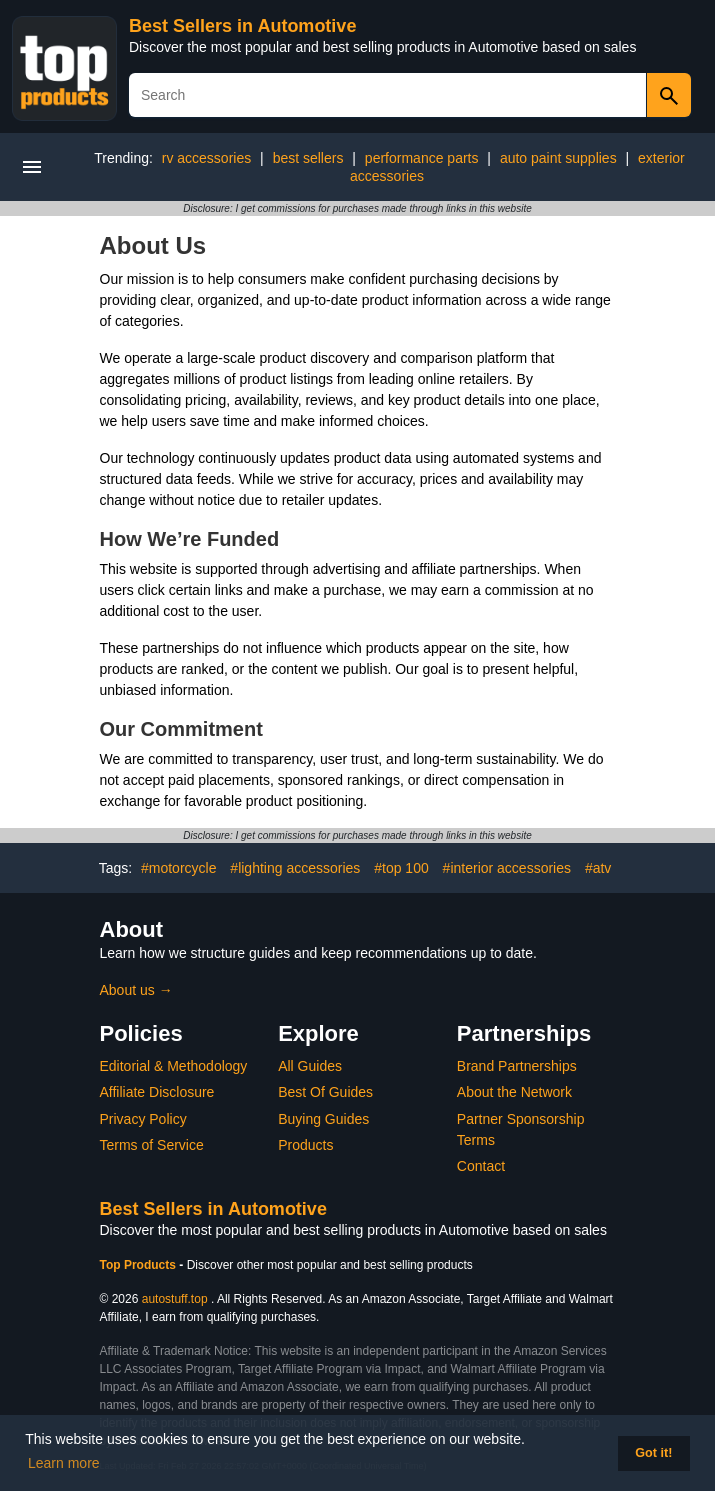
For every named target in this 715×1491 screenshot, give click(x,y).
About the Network (514, 1092)
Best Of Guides (325, 1092)
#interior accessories (507, 868)
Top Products (140, 1265)
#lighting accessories (295, 868)
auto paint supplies (558, 158)
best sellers (308, 158)
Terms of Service (152, 1145)
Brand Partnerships (517, 1066)
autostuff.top (175, 1299)
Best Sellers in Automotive (242, 26)
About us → (136, 990)
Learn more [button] (64, 1463)
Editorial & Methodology (174, 1066)
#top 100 (401, 868)
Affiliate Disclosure (157, 1092)
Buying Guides (323, 1119)
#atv (598, 868)
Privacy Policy (143, 1119)
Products (305, 1145)
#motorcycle (178, 868)
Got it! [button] (653, 1453)
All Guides (310, 1066)
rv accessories (206, 158)
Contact (481, 1166)
